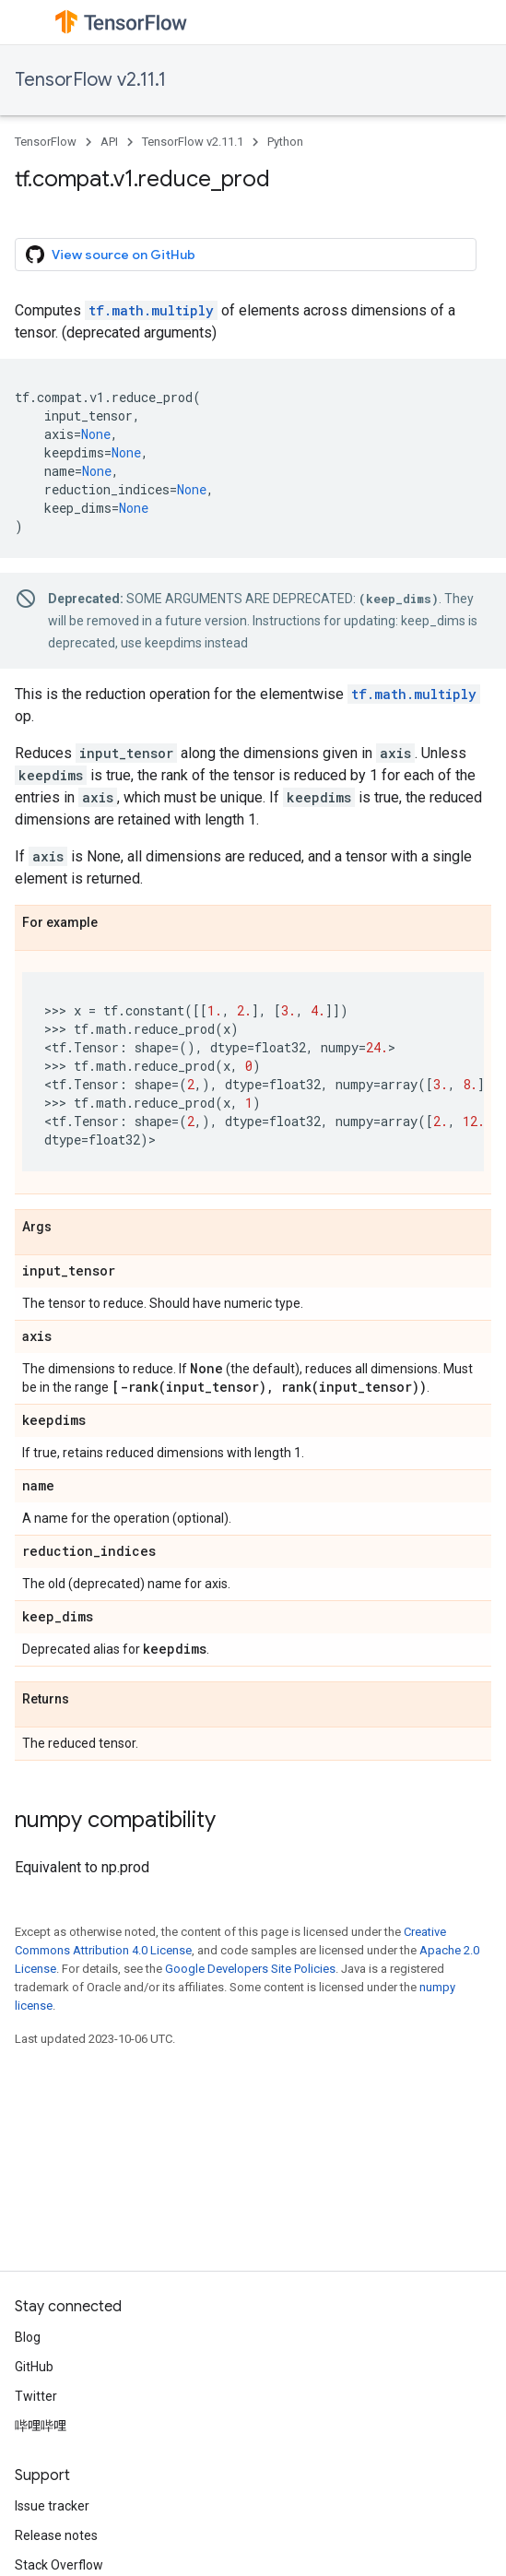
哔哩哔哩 (40, 2425)
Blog (28, 2337)
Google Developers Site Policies (250, 1969)
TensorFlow (45, 141)
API (109, 141)
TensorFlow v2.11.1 (90, 79)
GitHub (34, 2366)
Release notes (56, 2535)
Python (285, 141)
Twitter (36, 2396)
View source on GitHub (110, 254)
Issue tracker (52, 2506)
